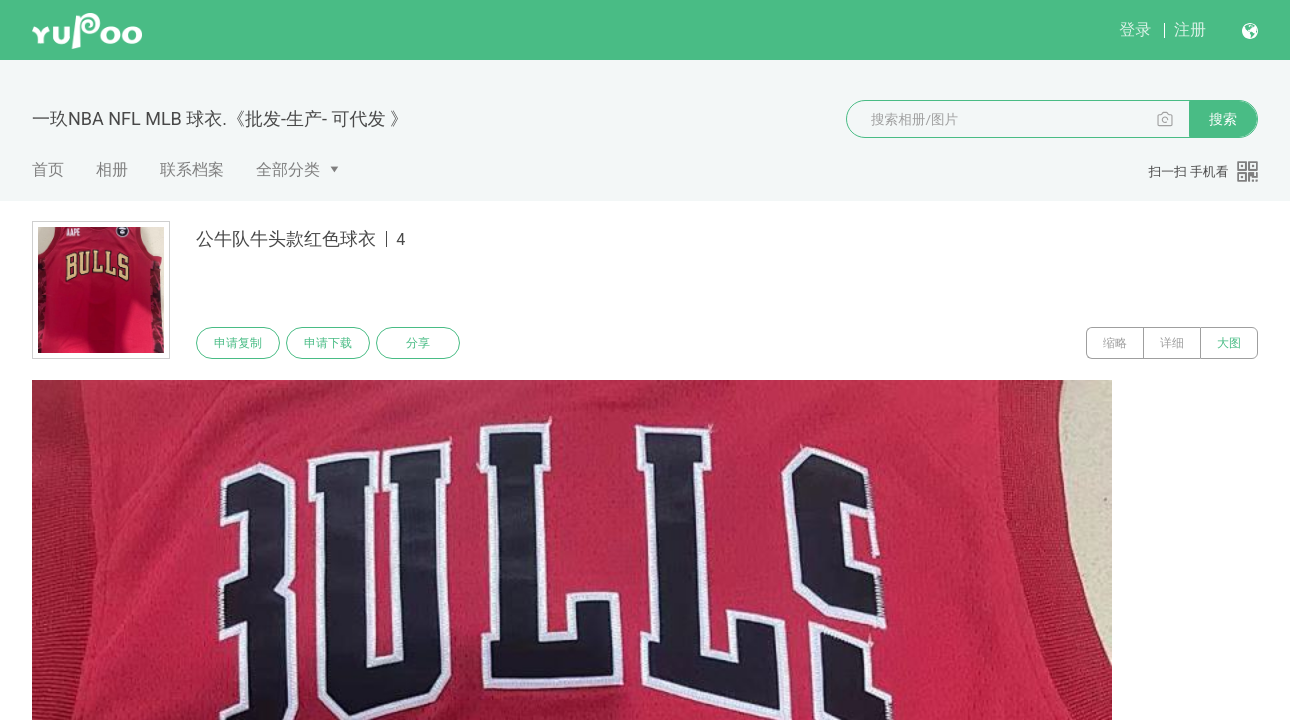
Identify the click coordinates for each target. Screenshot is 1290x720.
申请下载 (328, 343)
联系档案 (192, 169)
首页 (48, 169)
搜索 (1223, 119)
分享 (418, 343)
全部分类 (288, 169)
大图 (1229, 343)
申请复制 (238, 343)
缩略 (1115, 343)
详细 (1172, 343)
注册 (1190, 29)
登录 (1135, 29)
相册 (112, 169)
